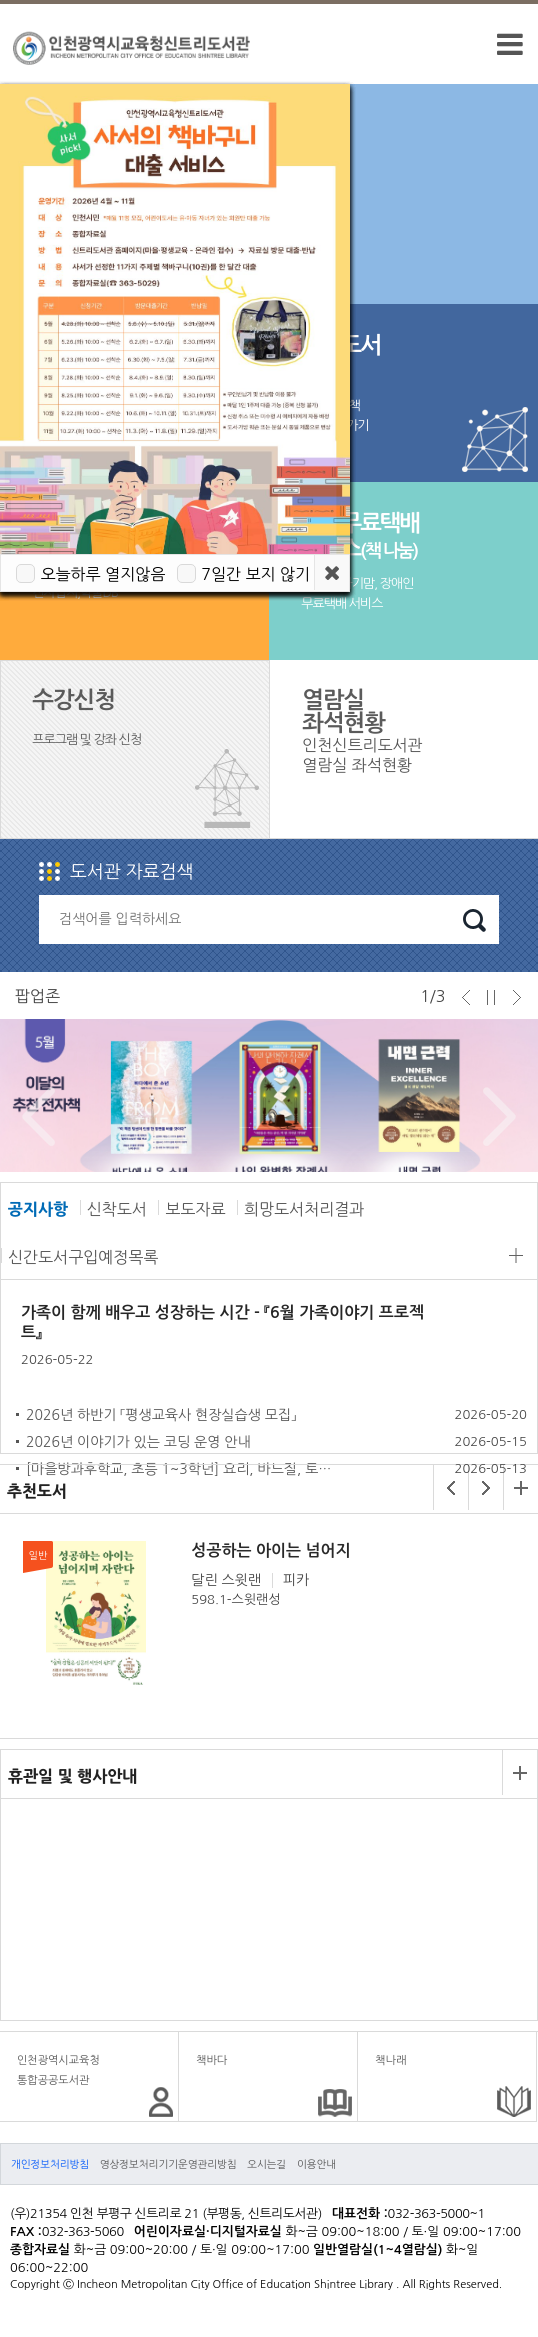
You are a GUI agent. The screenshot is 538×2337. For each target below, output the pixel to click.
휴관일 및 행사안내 (72, 1776)
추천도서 (37, 1491)
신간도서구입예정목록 (83, 1257)
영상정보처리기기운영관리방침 (168, 2164)
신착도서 (117, 1209)
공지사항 (38, 1209)
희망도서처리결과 (304, 1209)
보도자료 (195, 1209)
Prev (33, 1117)
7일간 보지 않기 (255, 574)
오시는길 (266, 2164)
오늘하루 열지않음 (102, 574)
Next (494, 1117)
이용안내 (316, 2164)
